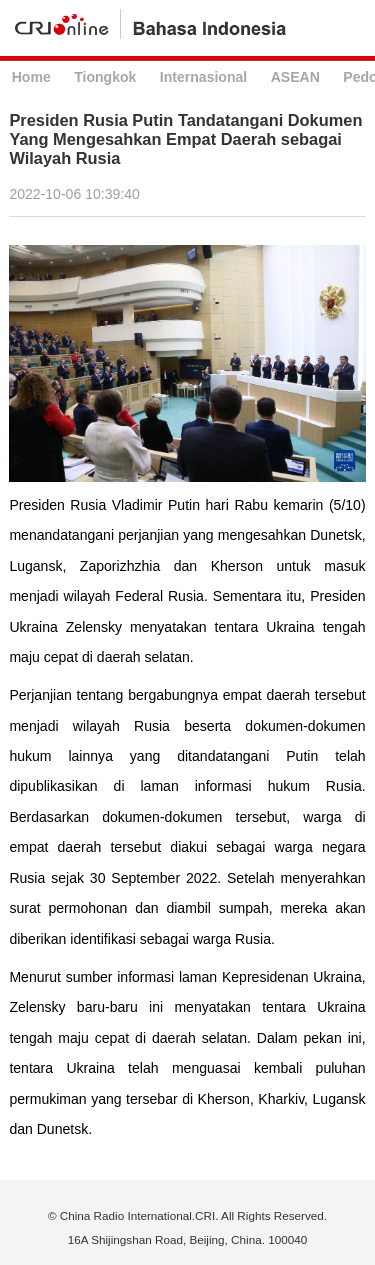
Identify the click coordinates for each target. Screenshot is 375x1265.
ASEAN (295, 77)
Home (31, 77)
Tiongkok (105, 77)
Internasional (203, 77)
